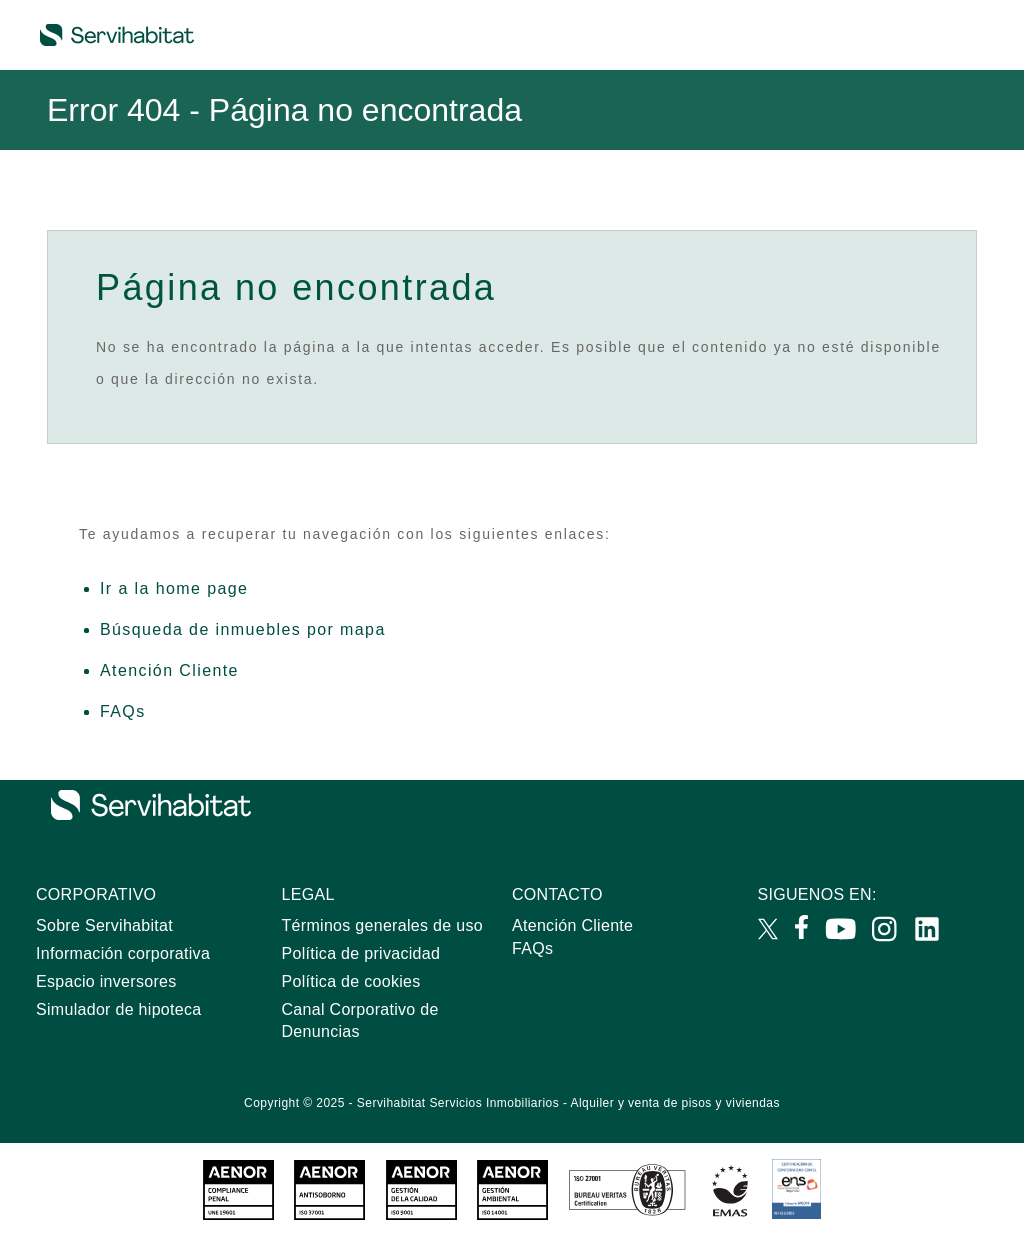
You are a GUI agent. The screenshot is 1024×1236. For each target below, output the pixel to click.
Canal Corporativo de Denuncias (360, 1021)
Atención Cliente (169, 670)
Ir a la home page (174, 588)
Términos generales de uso (382, 925)
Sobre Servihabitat (104, 925)
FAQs (123, 711)
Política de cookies (351, 981)
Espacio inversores (106, 981)
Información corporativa (123, 953)
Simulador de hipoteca (119, 1009)
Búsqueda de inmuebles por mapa (243, 629)
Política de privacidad (361, 953)
